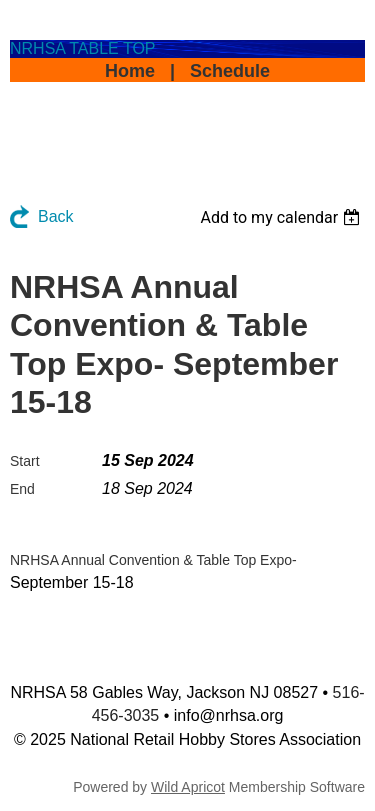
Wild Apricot (188, 787)
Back (56, 216)
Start (25, 461)
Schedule (230, 71)
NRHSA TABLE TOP (83, 48)
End (22, 489)
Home (130, 71)
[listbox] (282, 217)
